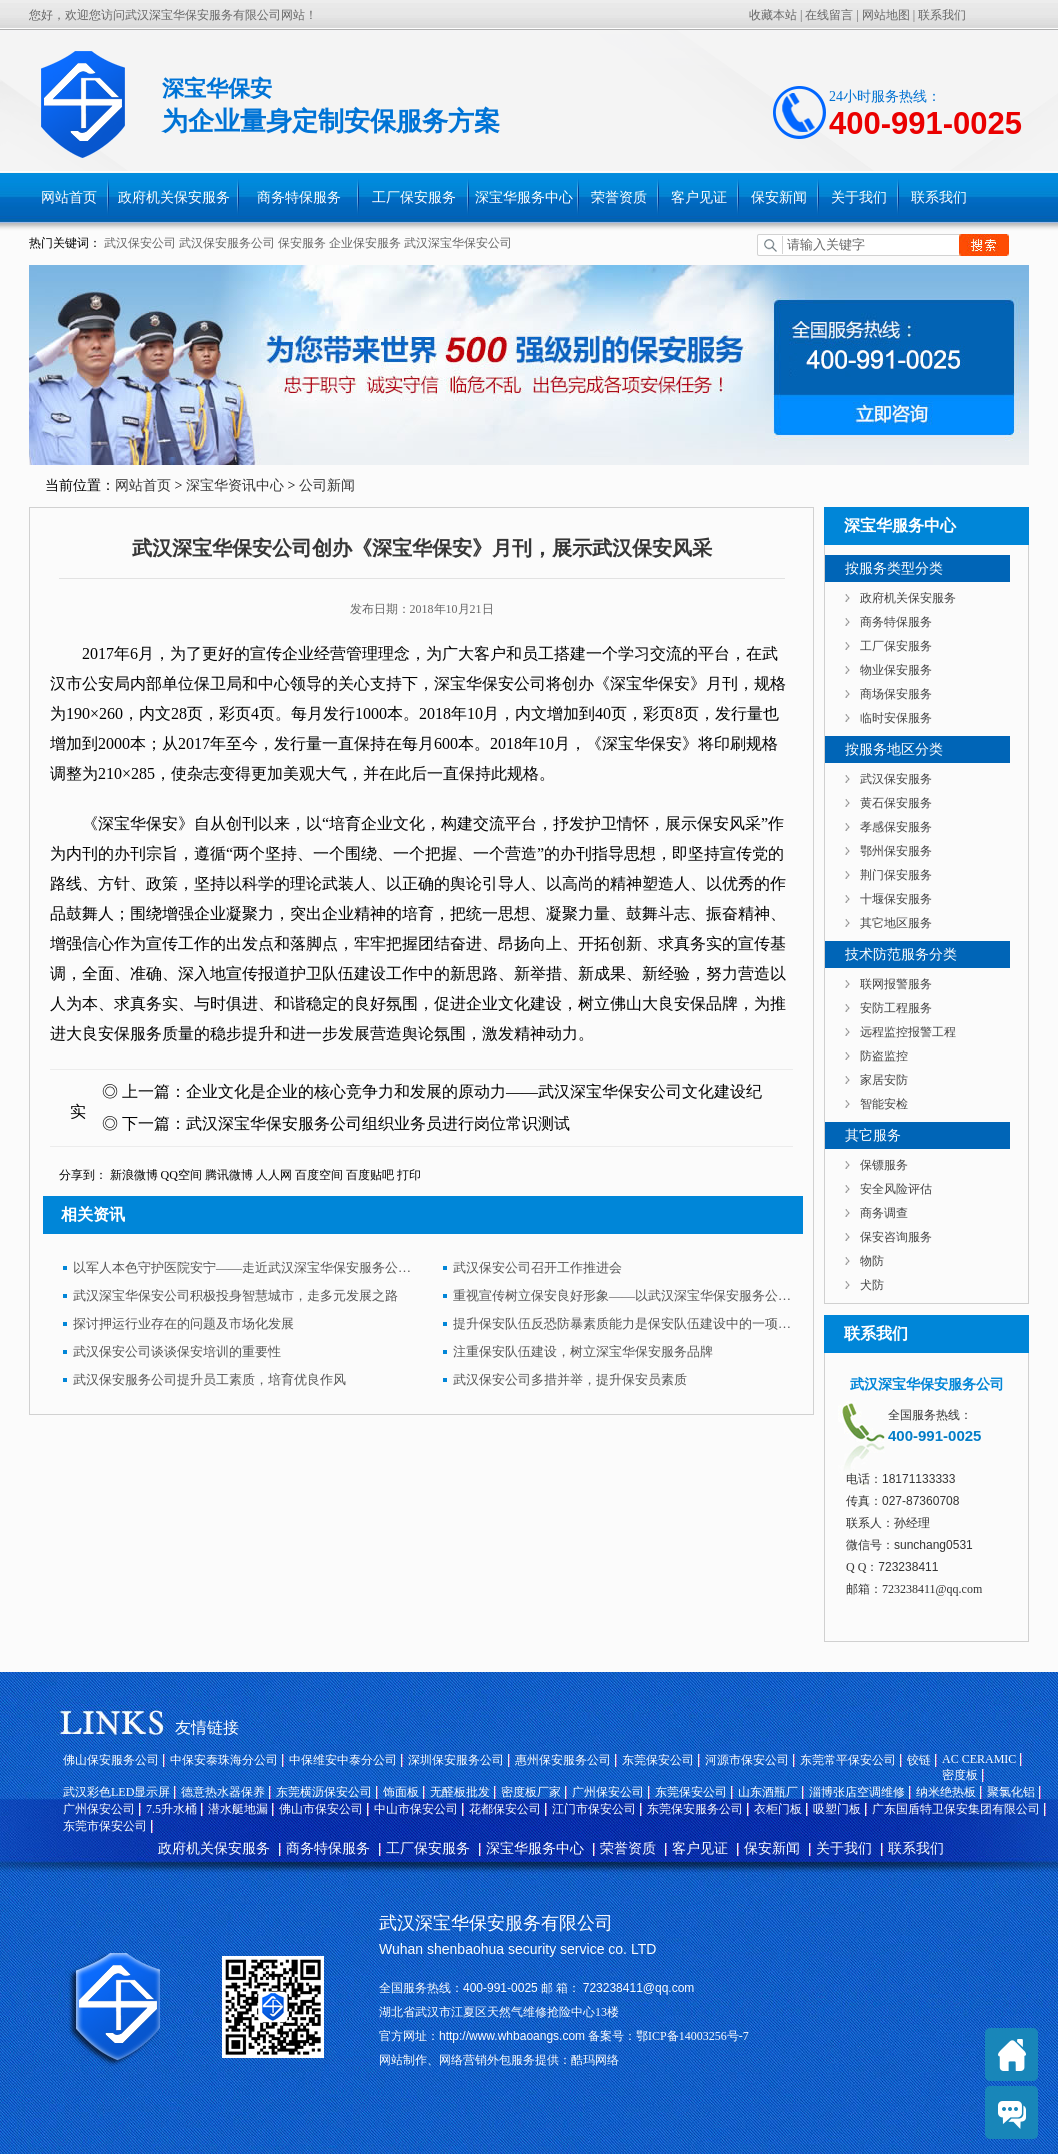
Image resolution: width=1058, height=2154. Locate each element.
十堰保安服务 (896, 899)
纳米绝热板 (946, 1792)
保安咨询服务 (896, 1237)
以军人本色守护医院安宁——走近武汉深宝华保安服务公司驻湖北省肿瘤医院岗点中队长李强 (243, 1267)
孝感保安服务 (896, 827)
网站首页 (69, 197)
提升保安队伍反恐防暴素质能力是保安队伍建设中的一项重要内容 (623, 1323)
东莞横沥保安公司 (324, 1792)
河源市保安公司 (747, 1760)
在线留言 (829, 15)
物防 (872, 1261)
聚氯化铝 (1011, 1792)
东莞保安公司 (658, 1760)
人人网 (274, 1175)
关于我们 (859, 197)
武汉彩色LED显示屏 (116, 1792)
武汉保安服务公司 (227, 243)
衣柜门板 (778, 1809)
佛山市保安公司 (321, 1809)
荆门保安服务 (896, 875)
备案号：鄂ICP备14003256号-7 (667, 2036)
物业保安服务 (896, 670)
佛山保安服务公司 (111, 1760)
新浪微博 (134, 1175)
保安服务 (302, 243)
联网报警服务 (896, 984)
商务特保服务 (299, 197)
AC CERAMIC (979, 1759)
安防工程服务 (896, 1008)
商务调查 (884, 1213)
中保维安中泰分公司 (343, 1760)
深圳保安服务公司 (456, 1760)
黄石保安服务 (896, 803)
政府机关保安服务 (174, 197)
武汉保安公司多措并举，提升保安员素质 (570, 1379)
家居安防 (884, 1080)
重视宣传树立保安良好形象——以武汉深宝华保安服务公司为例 (623, 1295)
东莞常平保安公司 (848, 1760)
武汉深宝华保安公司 (458, 243)
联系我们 (942, 15)
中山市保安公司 (416, 1809)
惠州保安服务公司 (563, 1760)
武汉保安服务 (896, 779)
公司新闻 (327, 485)
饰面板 (401, 1792)
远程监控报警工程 (908, 1032)
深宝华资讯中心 (235, 485)
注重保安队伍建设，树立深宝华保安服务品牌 (583, 1351)
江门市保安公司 (594, 1809)
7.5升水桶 (171, 1809)
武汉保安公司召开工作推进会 (537, 1267)
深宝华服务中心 (524, 197)
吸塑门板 (837, 1809)
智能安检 (884, 1104)
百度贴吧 (370, 1175)
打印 (409, 1175)
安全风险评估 (896, 1189)
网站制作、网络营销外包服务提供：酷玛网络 (499, 2060)
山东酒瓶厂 (768, 1792)
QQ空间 (181, 1175)
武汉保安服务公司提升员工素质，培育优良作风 (209, 1379)
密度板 (960, 1775)
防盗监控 (884, 1056)
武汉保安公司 (140, 243)
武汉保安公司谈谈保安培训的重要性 (177, 1351)
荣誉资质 (619, 197)
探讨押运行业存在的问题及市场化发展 (183, 1323)
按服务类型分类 (894, 568)
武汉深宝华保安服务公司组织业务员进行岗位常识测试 (378, 1123)
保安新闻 (779, 197)
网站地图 (886, 15)
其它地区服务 (896, 923)
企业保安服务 (365, 243)
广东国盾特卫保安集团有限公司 (956, 1809)
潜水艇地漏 (238, 1809)
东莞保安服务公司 (695, 1809)
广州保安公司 (608, 1792)
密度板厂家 (531, 1792)
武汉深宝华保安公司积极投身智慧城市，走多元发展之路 (235, 1295)
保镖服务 (884, 1165)
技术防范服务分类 (901, 954)
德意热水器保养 (223, 1792)
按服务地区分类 (894, 749)
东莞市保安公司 (105, 1826)
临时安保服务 (896, 718)
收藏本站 (773, 15)
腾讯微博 (229, 1175)
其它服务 (873, 1135)
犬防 (872, 1285)
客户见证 (699, 197)
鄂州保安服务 (896, 851)
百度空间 (319, 1175)
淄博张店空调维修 (857, 1792)
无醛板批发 (460, 1792)
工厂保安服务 (414, 197)
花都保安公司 (505, 1809)
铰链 (919, 1760)
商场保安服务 (896, 694)
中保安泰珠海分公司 (224, 1760)
